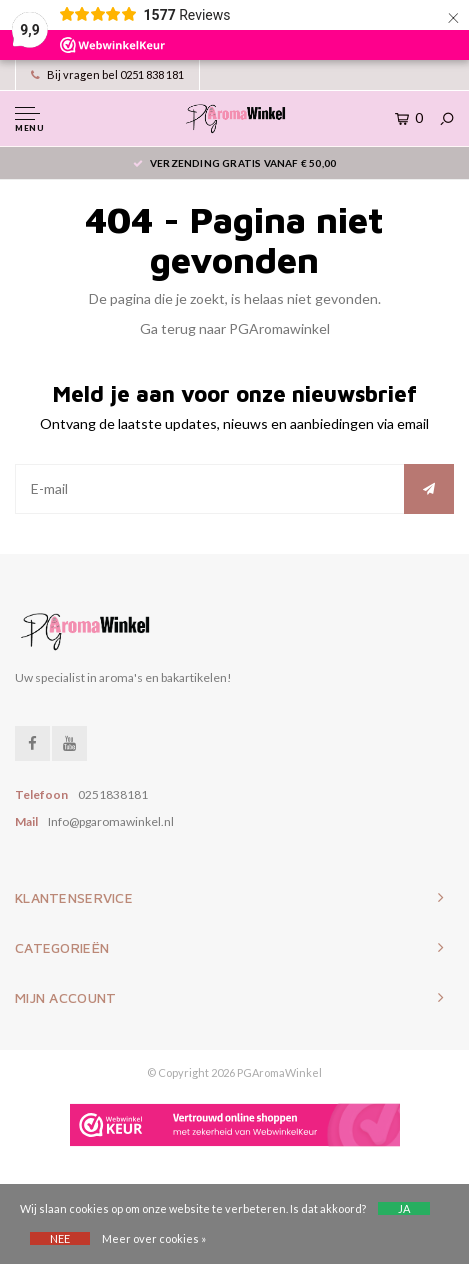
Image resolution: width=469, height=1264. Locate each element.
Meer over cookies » (154, 1238)
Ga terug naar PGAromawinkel (235, 328)
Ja (404, 1208)
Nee (60, 1238)
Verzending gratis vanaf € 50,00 (234, 163)
